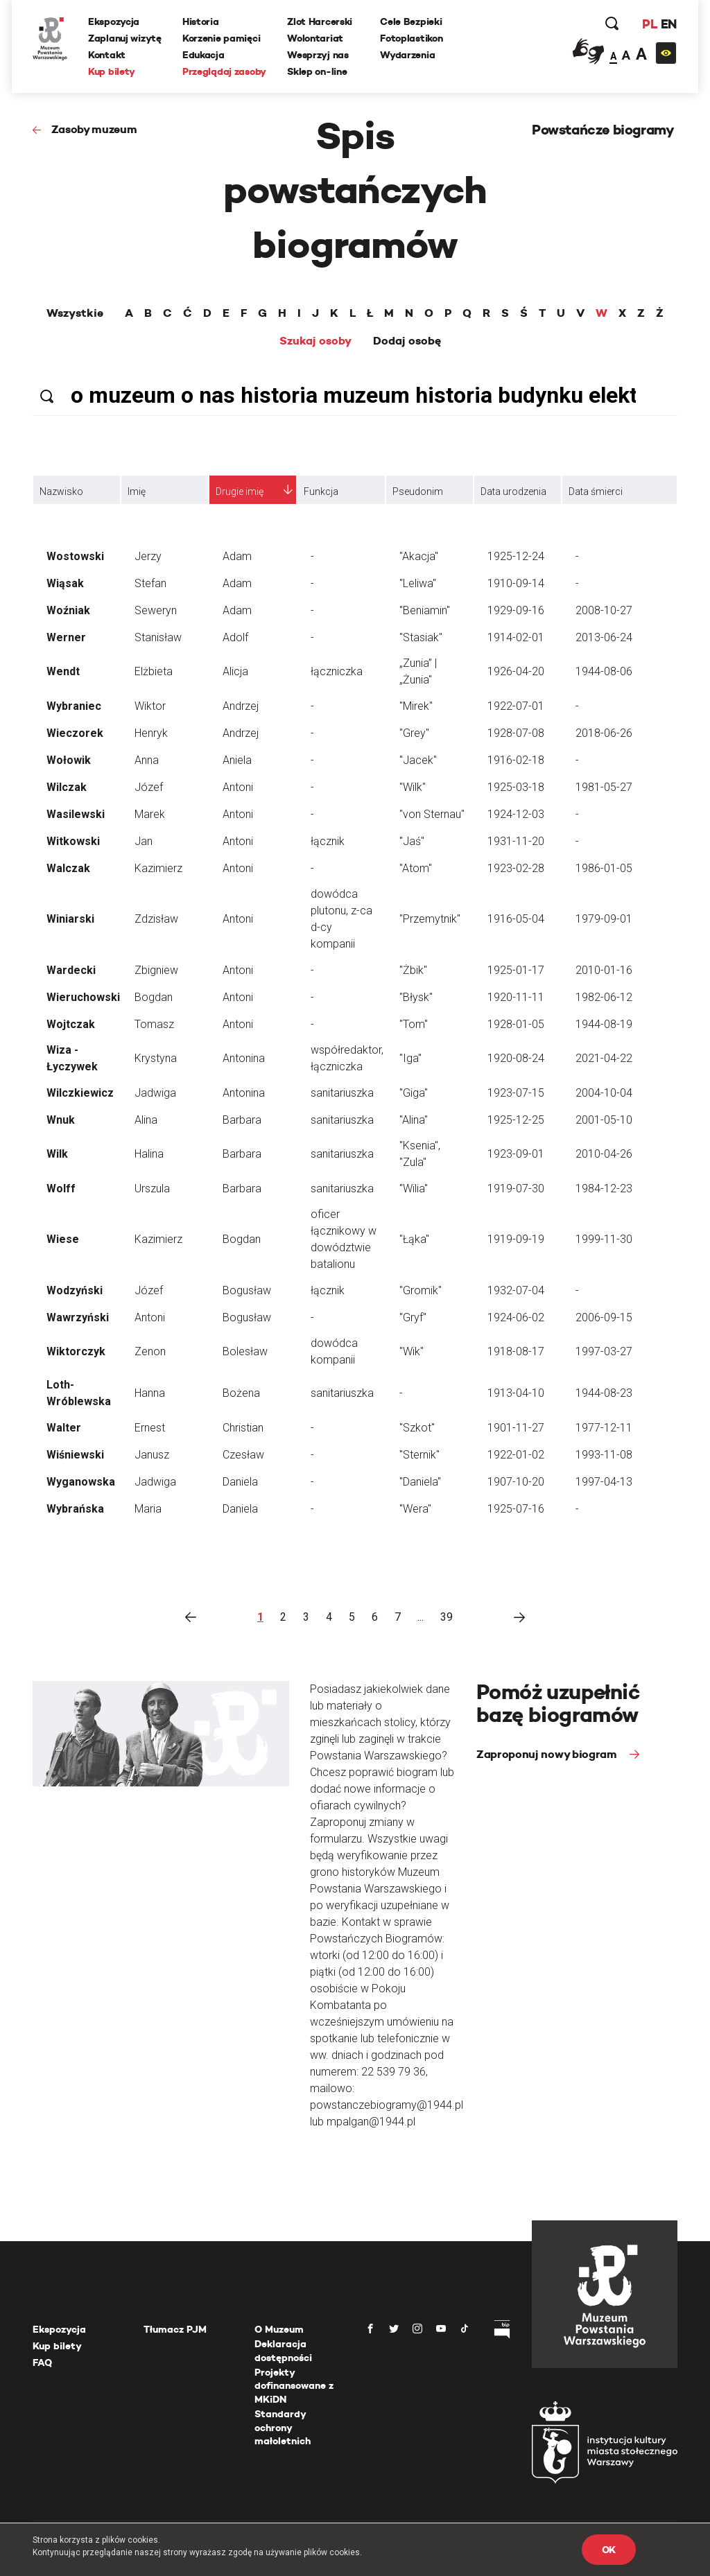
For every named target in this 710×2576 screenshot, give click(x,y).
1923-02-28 (515, 868)
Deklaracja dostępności (283, 2351)
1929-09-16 (515, 610)
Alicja (235, 671)
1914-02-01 (515, 637)
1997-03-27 (603, 1351)
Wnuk (60, 1119)
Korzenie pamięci (221, 38)
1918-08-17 (515, 1351)
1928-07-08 (515, 733)
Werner (66, 637)
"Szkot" (417, 1427)
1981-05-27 (603, 787)
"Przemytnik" (429, 918)
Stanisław (158, 637)
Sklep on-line (317, 71)
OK (609, 2549)
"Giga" (413, 1092)
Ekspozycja (113, 21)
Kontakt (106, 55)
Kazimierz (158, 868)
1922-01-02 (515, 1454)
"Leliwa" (417, 583)
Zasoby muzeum (94, 129)
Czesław (243, 1454)
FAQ (42, 2362)
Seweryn (156, 610)
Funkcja (321, 491)
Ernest (150, 1427)
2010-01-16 (603, 970)
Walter (63, 1427)
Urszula (152, 1188)
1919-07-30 (515, 1188)
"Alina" (413, 1119)
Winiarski (70, 918)
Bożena (241, 1393)
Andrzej (241, 706)
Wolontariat (315, 38)
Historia (200, 21)
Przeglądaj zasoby (224, 71)
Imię (137, 491)
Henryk (151, 733)
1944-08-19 (603, 1024)
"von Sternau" (432, 814)
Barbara (242, 1119)
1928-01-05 (515, 1024)
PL (649, 24)
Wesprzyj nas (318, 55)
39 (446, 1617)
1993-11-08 (603, 1454)
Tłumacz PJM (175, 2329)
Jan (144, 841)
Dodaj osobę (407, 341)
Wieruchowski (83, 997)
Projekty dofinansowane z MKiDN (294, 2385)
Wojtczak (70, 1024)
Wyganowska (80, 1481)
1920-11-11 (515, 997)
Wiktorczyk (75, 1351)
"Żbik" (413, 970)
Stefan (150, 583)
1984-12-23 (603, 1188)
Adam (237, 556)
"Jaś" (411, 841)
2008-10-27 (603, 610)
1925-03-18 (515, 787)
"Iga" (410, 1058)
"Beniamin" (424, 610)
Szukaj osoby (315, 341)
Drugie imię (239, 491)
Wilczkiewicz (80, 1092)
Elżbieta (154, 671)
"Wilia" (413, 1188)
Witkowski (73, 841)
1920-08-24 (515, 1058)
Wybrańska (75, 1508)
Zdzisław (156, 918)
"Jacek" (418, 760)
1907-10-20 (515, 1481)
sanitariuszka (342, 1092)
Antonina (244, 1058)
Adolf (235, 637)
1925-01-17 (515, 970)
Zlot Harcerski (319, 21)
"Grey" (414, 733)
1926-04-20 (515, 671)
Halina (149, 1153)
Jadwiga (155, 1092)
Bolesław (245, 1351)
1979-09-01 (603, 918)
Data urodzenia (513, 491)
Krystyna (156, 1058)
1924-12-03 (515, 814)
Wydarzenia (407, 55)
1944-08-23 (603, 1393)
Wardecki (71, 970)
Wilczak (66, 787)
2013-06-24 (603, 637)
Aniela (237, 760)
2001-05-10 (603, 1119)
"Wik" (411, 1351)
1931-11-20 (515, 841)
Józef (149, 787)
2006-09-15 (603, 1317)
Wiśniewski (75, 1454)
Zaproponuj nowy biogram (547, 1754)
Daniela (240, 1481)
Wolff (61, 1188)
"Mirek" (416, 706)
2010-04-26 (603, 1153)
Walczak (68, 868)
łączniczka (337, 671)
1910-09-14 (515, 583)
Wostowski (75, 556)
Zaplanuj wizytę (125, 38)
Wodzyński (74, 1290)
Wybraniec (73, 706)
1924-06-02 (515, 1317)
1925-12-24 (515, 556)
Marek (150, 814)
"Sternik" (419, 1454)
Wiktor (150, 706)
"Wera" (415, 1508)
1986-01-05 (603, 868)
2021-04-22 (603, 1058)
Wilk (57, 1153)
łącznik (328, 841)
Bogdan (154, 997)
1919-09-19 (515, 1239)
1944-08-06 (603, 671)
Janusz (152, 1454)
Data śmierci (596, 491)
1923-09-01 (515, 1153)
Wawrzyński (77, 1317)
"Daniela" (420, 1481)
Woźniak (68, 610)
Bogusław (247, 1290)
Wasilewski (75, 814)
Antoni (238, 787)
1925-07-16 (515, 1508)
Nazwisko (61, 491)
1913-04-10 (515, 1393)
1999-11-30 (603, 1239)
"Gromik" (420, 1290)
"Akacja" (418, 556)
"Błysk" (416, 997)
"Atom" (415, 868)
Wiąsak (65, 583)
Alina (146, 1119)
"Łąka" (414, 1239)
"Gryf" (412, 1317)
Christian (243, 1427)
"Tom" (413, 1024)
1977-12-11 (603, 1427)
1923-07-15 (515, 1092)
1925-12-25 (515, 1119)
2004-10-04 (603, 1092)
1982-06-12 (603, 997)
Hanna (150, 1393)
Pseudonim (417, 491)
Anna (147, 760)
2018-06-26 (603, 733)
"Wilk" (412, 787)
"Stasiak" (420, 637)
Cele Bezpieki (411, 21)
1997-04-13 (603, 1481)
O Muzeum (279, 2329)
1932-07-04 (515, 1290)
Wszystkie (74, 313)
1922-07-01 (515, 706)
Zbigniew (156, 970)
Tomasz (154, 1024)
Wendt (63, 671)
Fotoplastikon (411, 38)
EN (669, 24)
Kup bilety (111, 71)
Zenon (150, 1351)
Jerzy (148, 556)
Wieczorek (74, 733)
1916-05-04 (515, 918)
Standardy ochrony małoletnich (282, 2427)
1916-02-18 (515, 760)
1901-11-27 (515, 1427)
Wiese (62, 1239)
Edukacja (203, 55)
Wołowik (68, 760)
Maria (148, 1508)
